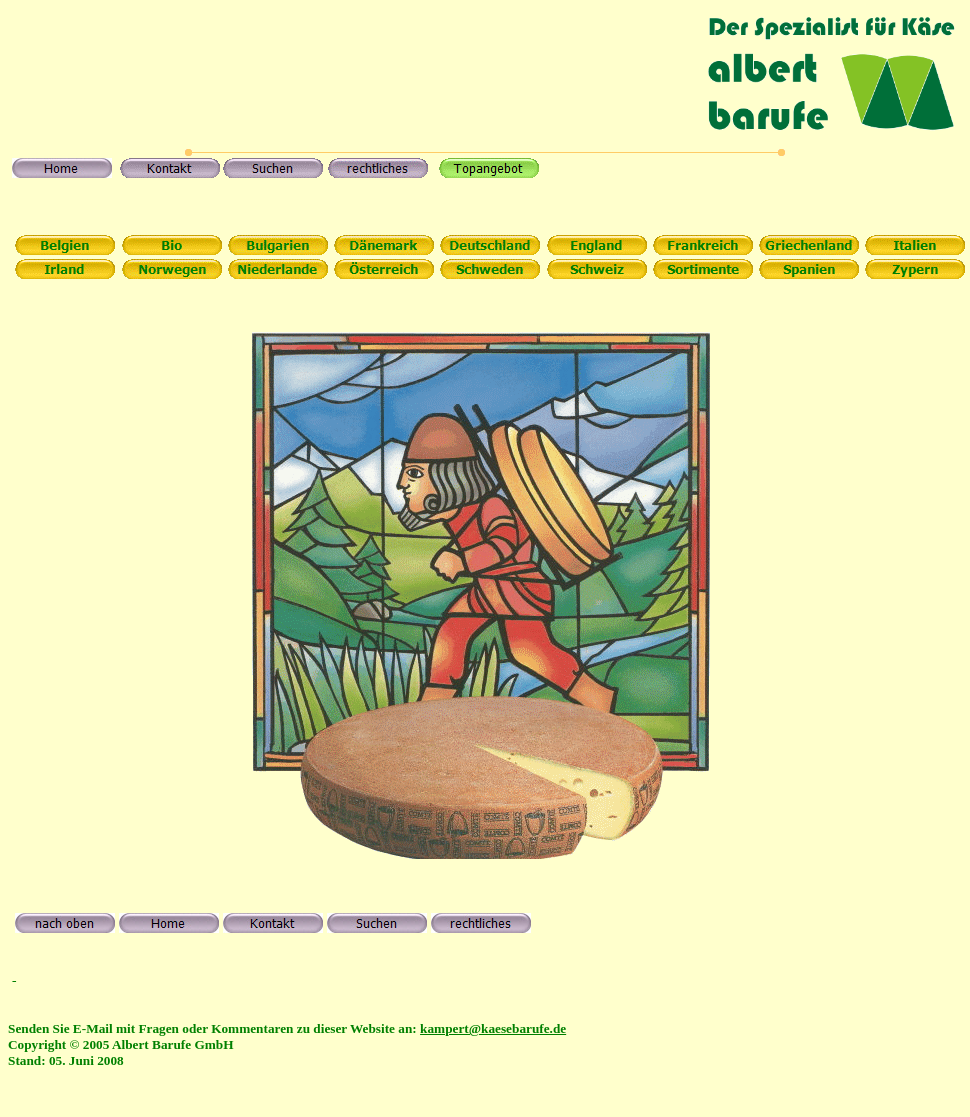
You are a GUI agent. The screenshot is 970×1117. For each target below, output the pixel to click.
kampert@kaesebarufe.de (493, 1028)
